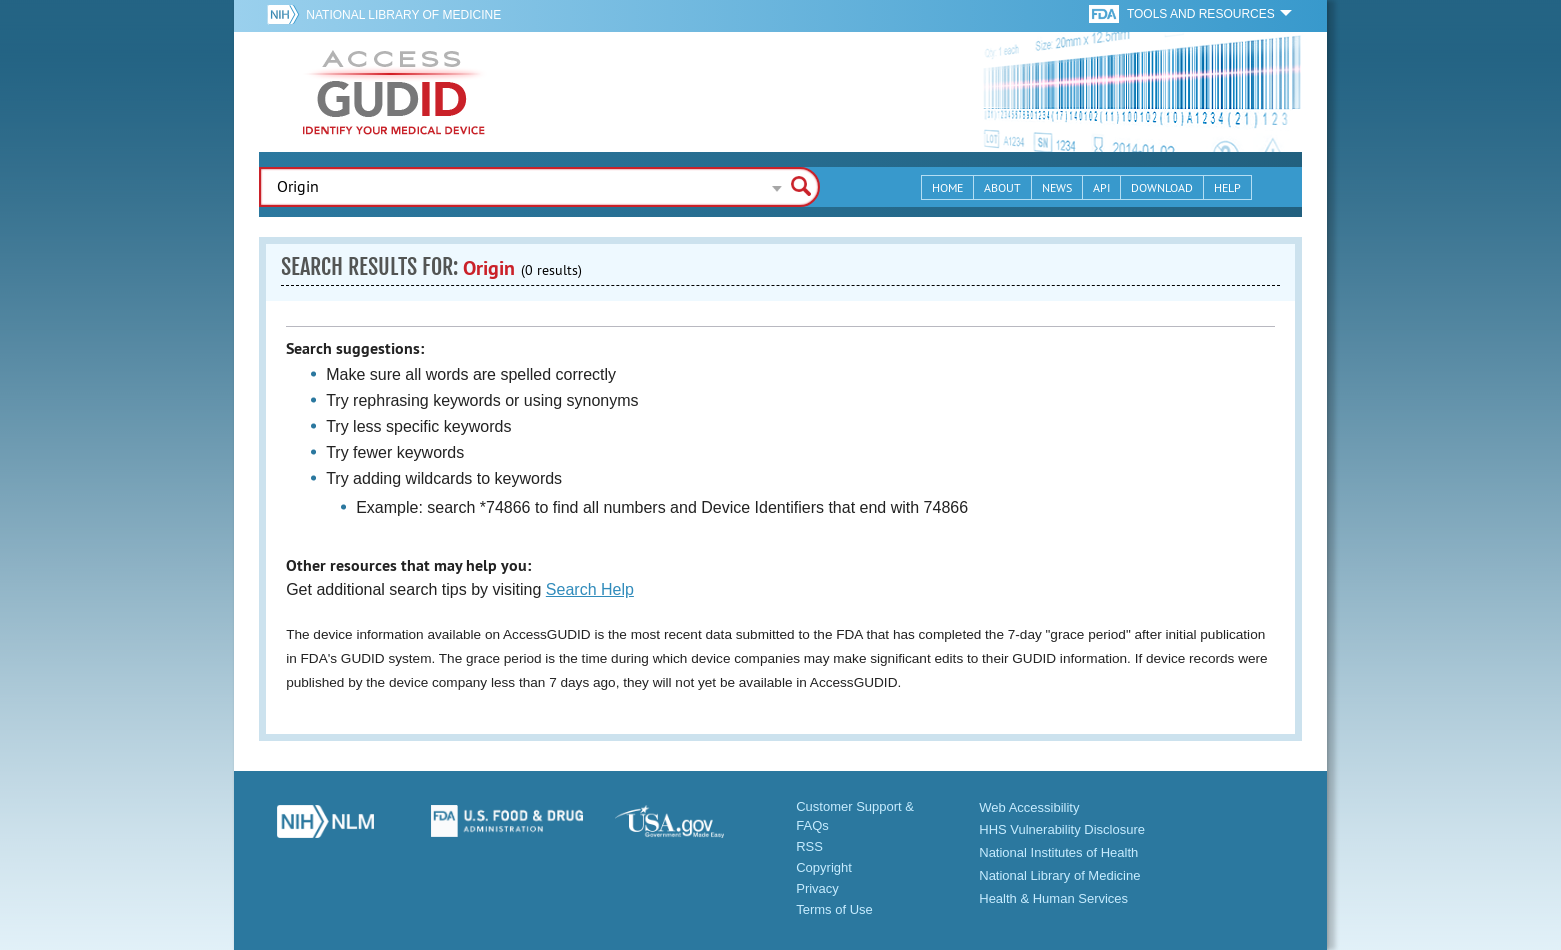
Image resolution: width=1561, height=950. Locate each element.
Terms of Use (834, 909)
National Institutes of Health (1058, 852)
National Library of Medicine (403, 15)
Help (1227, 187)
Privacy (817, 888)
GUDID (394, 92)
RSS (809, 846)
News (1057, 187)
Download (1162, 187)
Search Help (590, 589)
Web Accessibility (1029, 807)
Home (947, 187)
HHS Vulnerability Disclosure (1062, 829)
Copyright (824, 867)
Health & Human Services (1053, 898)
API (1101, 187)
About (1002, 187)
